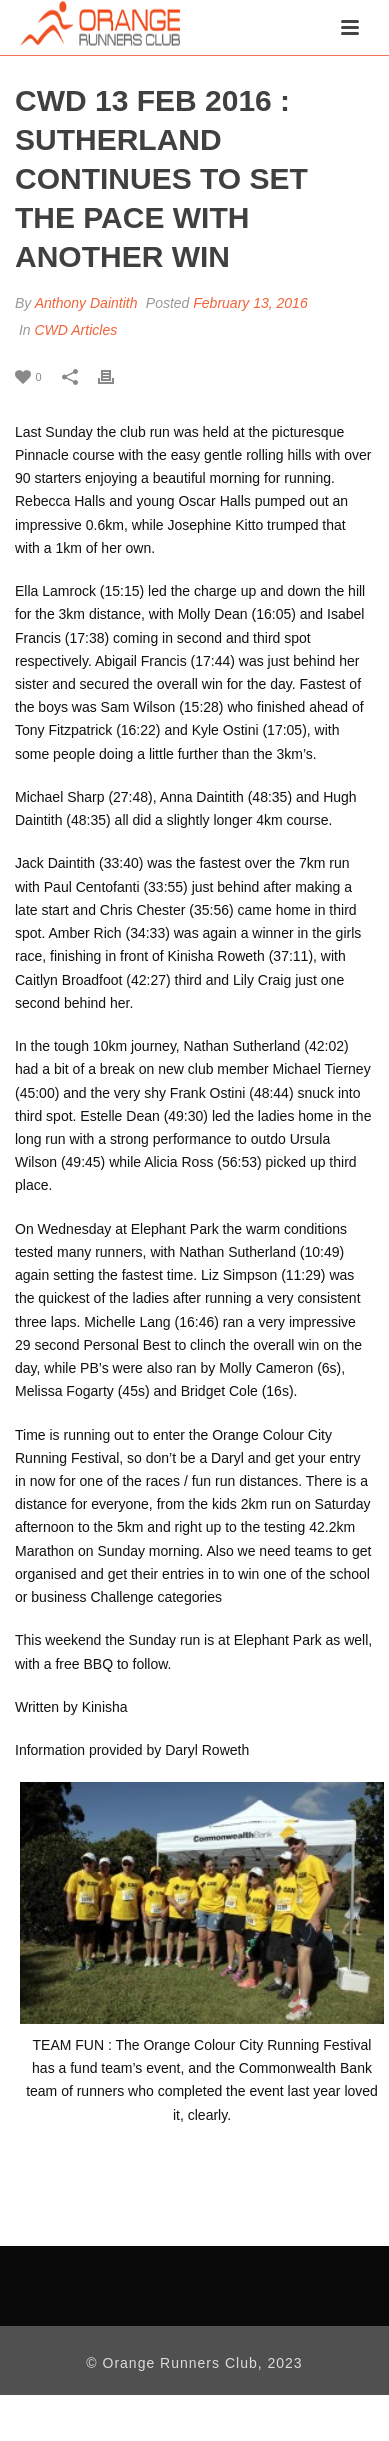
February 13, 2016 (250, 303)
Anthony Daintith (86, 303)
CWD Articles (75, 330)
